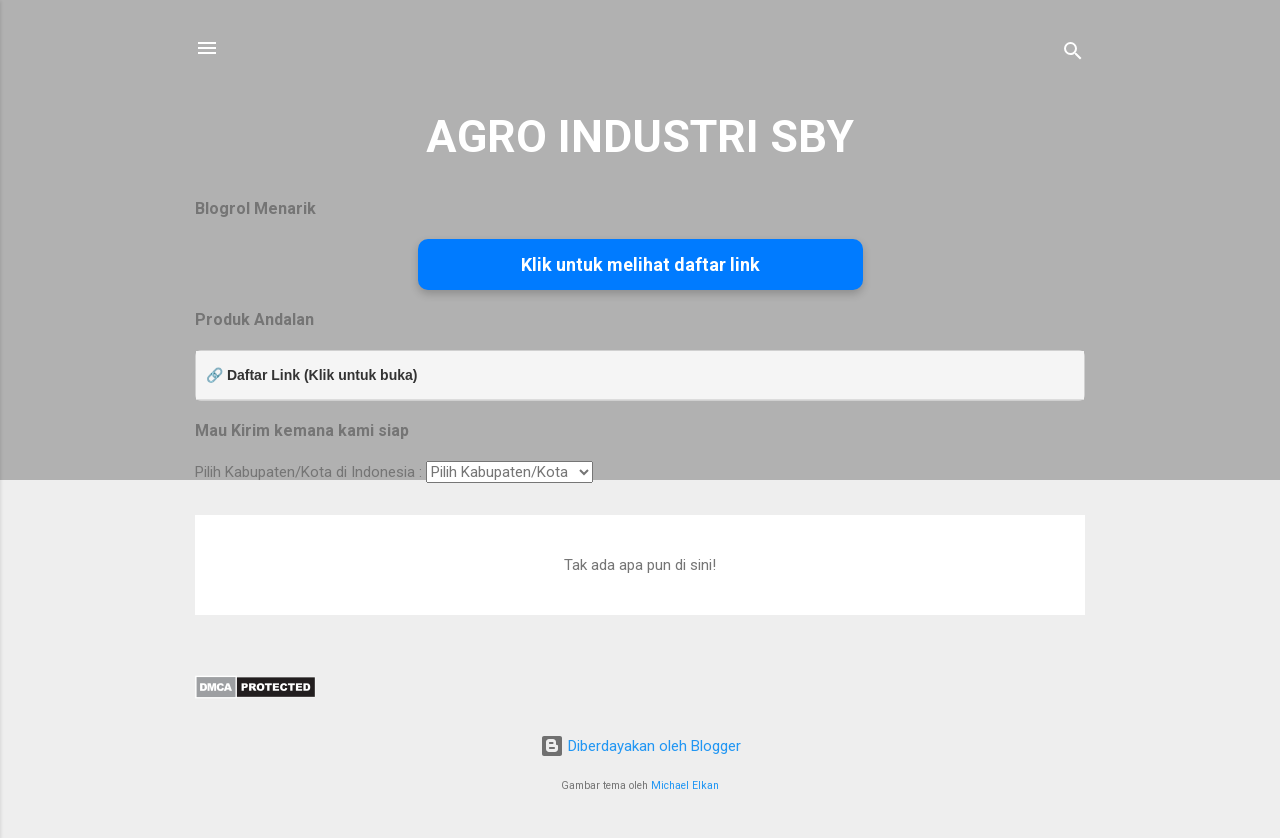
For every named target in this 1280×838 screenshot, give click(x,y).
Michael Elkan (685, 785)
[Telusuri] (1073, 54)
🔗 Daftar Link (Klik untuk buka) (311, 375)
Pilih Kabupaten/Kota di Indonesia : (308, 472)
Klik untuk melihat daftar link (640, 264)
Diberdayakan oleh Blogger (640, 746)
